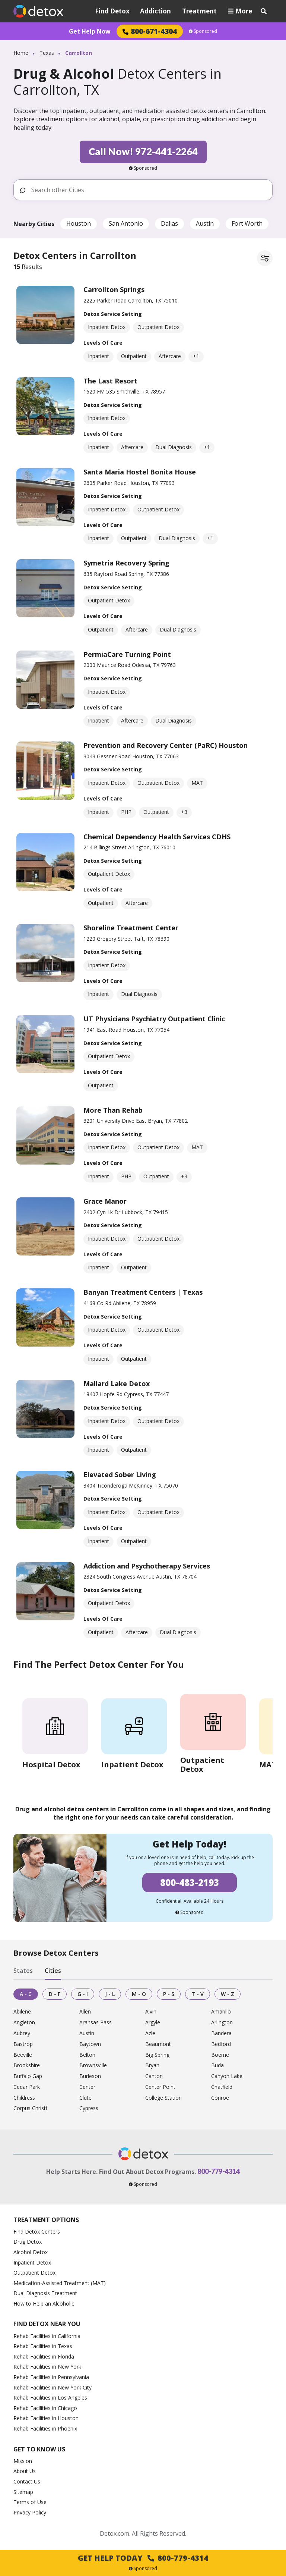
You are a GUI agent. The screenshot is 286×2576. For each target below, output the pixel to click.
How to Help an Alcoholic (43, 2303)
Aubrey (21, 2033)
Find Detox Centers (36, 2231)
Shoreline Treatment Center (130, 927)
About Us (24, 2471)
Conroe (220, 2098)
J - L (110, 1993)
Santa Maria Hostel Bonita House (139, 471)
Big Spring (157, 2055)
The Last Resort (110, 380)
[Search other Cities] (148, 190)
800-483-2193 (189, 1882)
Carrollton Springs (113, 289)
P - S (168, 1993)
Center (87, 2087)
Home (20, 52)
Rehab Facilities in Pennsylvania (51, 2377)
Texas (46, 52)
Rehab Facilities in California (46, 2336)
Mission (22, 2460)
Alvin (150, 2012)
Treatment (199, 11)
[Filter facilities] (265, 258)
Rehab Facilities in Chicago (45, 2408)
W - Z (227, 1993)
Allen (85, 2012)
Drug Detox (27, 2241)
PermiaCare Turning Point (127, 654)
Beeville (22, 2055)
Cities (53, 1971)
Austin (205, 223)
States (23, 1971)
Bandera (221, 2033)
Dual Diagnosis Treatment (45, 2293)
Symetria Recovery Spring (126, 562)
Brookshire (26, 2065)
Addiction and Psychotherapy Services (146, 1565)
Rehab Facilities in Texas (42, 2346)
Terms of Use (30, 2502)
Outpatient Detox (34, 2272)
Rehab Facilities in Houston (46, 2418)
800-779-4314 (218, 2171)
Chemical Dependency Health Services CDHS (157, 836)
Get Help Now (90, 31)
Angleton (24, 2022)
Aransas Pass (95, 2022)
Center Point (160, 2087)
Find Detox (112, 11)
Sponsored (203, 31)
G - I (82, 1993)
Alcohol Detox (30, 2252)
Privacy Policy (29, 2512)
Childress (24, 2098)
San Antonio (126, 223)
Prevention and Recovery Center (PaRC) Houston (165, 745)
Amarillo (221, 2012)
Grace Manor (105, 1201)
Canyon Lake (226, 2076)
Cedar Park (26, 2087)
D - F (54, 1993)
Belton (87, 2055)
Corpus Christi (30, 2108)
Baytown (90, 2044)
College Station (163, 2098)
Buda (217, 2065)
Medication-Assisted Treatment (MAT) (59, 2283)
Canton (154, 2076)
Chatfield (221, 2087)
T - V (197, 1993)
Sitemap (23, 2491)
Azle (150, 2033)
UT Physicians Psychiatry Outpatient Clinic (154, 1018)
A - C (26, 1993)
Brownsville (93, 2065)
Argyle (152, 2022)
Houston (78, 223)
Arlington (222, 2022)
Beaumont (158, 2044)
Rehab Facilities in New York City (52, 2387)
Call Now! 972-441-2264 (143, 151)
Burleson (90, 2076)
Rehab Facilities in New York (47, 2366)
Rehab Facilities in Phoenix (45, 2428)
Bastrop (23, 2044)
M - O (139, 1993)
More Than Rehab (113, 1110)
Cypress (88, 2108)
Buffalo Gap (27, 2076)
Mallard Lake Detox (116, 1383)
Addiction (155, 11)
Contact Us (26, 2481)
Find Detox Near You (46, 2324)
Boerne (220, 2055)
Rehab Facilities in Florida (43, 2356)
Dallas (169, 223)
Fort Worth (247, 223)
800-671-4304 (150, 31)
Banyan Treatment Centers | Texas (143, 1292)
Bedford (221, 2044)
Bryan (152, 2065)
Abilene (22, 2012)
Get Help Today (143, 2558)
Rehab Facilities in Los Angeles (50, 2397)
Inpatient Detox (32, 2262)
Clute (85, 2098)
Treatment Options (46, 2220)
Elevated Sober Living (119, 1474)
